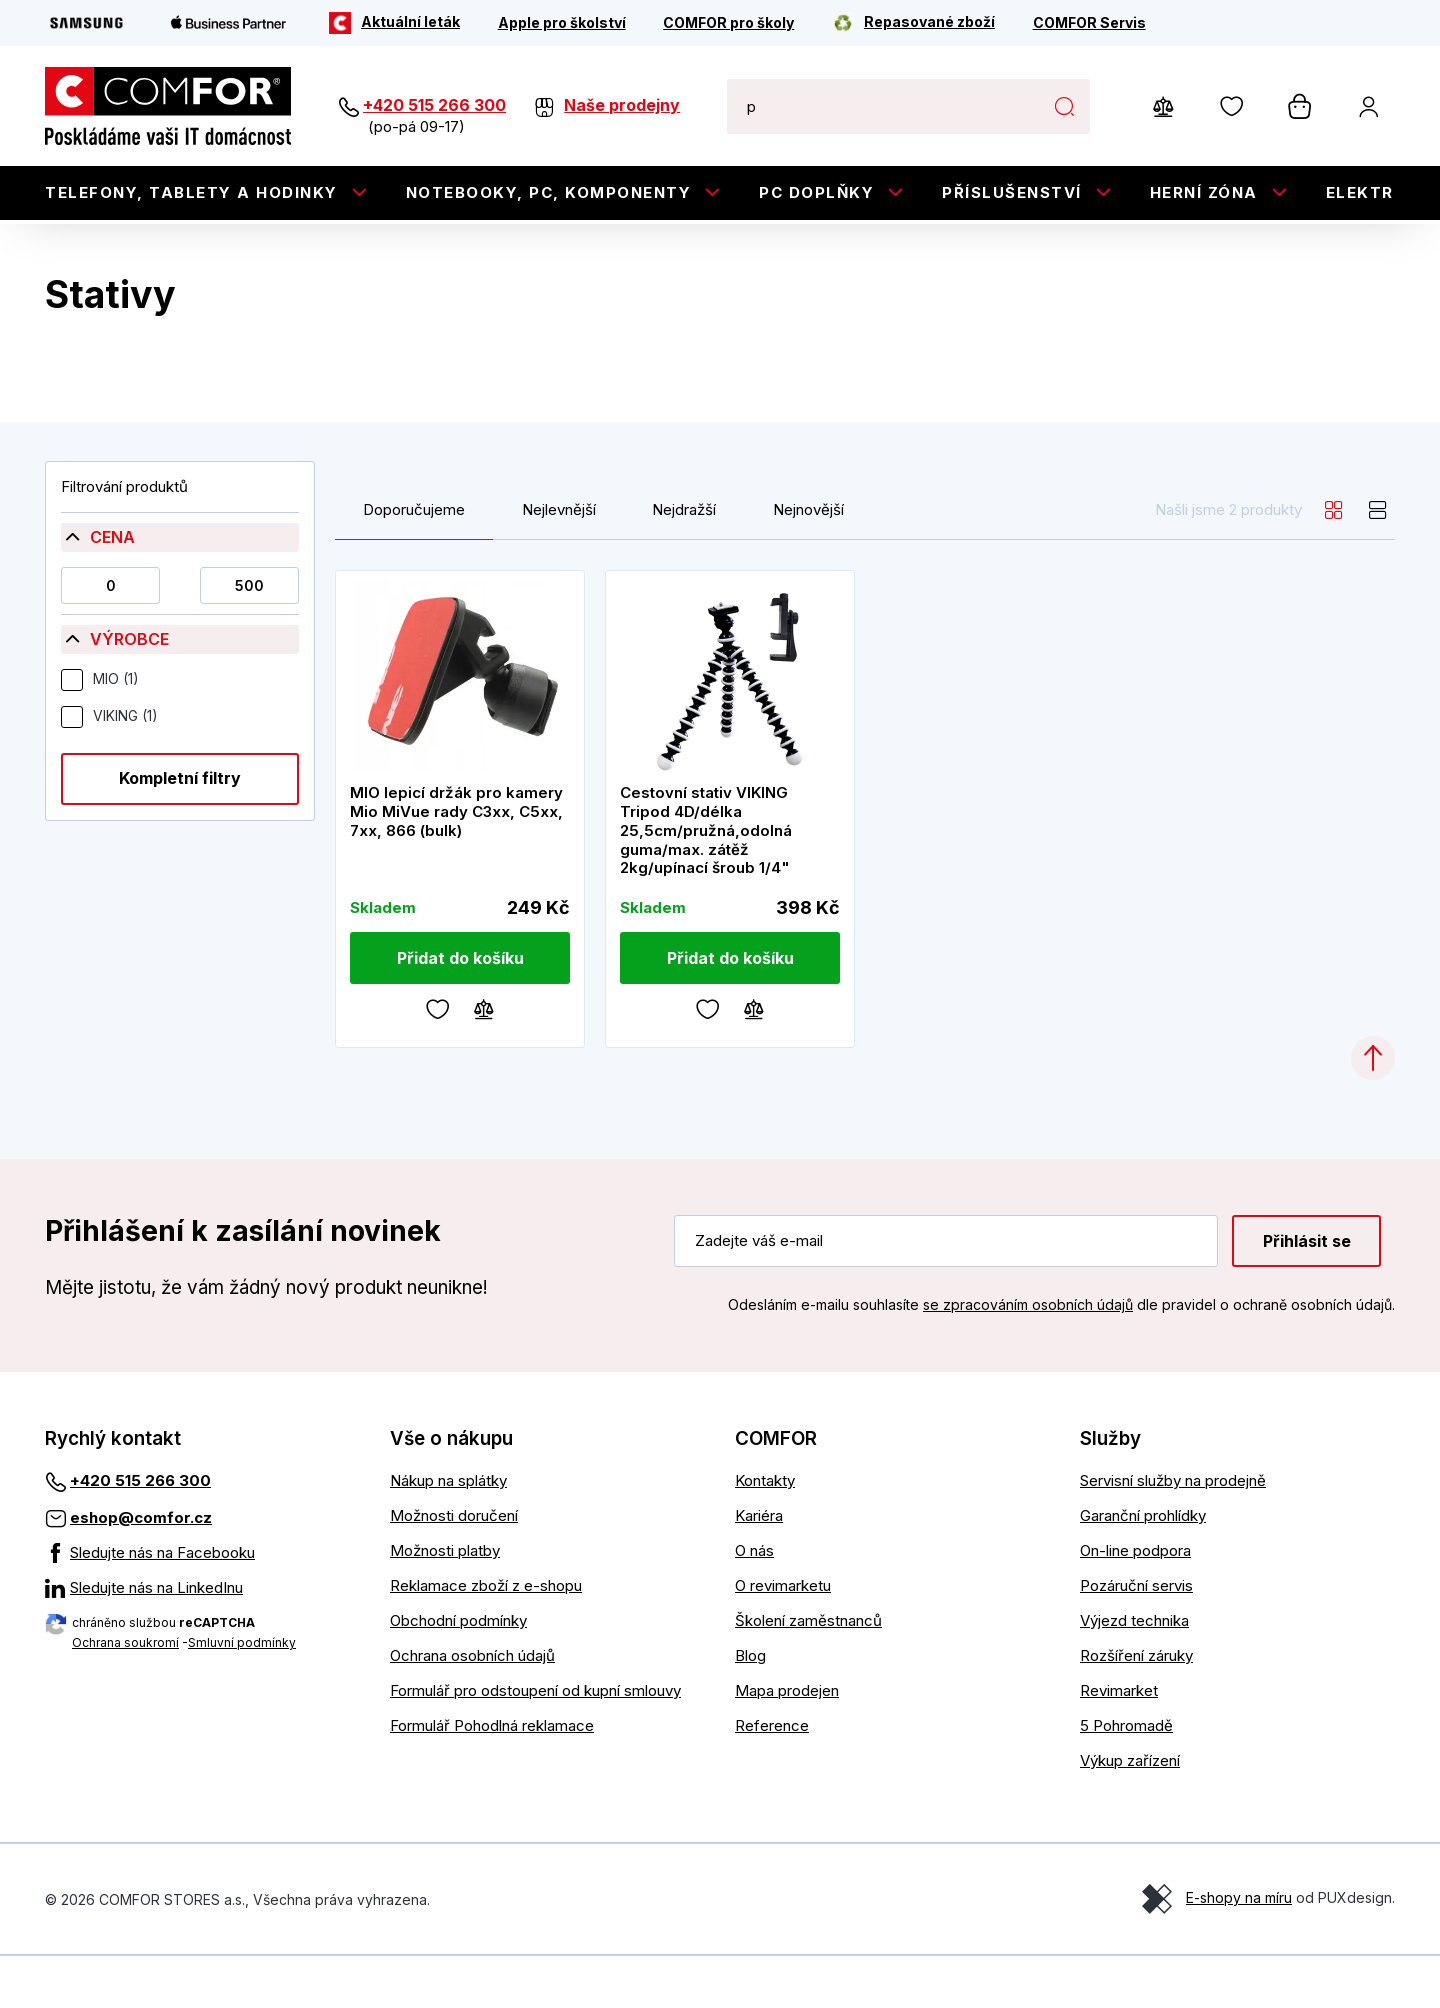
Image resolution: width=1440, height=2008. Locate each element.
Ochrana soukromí (125, 1694)
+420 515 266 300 (434, 105)
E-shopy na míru (1239, 1949)
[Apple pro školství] (562, 23)
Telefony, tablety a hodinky (191, 192)
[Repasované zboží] (913, 23)
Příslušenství (1012, 192)
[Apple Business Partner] (229, 23)
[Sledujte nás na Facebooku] (202, 1605)
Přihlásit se (1307, 1293)
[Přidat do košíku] (460, 1010)
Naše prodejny (622, 105)
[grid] (1334, 562)
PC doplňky (816, 192)
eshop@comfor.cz (141, 1569)
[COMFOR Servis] (1089, 23)
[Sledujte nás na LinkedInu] (202, 1640)
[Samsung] (86, 23)
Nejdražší (684, 562)
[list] (1378, 562)
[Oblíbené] (438, 1061)
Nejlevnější (559, 562)
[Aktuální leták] (394, 23)
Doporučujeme (414, 562)
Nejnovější (808, 562)
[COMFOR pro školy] (728, 23)
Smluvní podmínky (242, 1694)
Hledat (1064, 106)
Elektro (1367, 192)
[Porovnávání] (484, 1061)
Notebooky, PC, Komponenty (549, 192)
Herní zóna (1204, 192)
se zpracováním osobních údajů (1028, 1357)
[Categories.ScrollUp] (1373, 1110)
